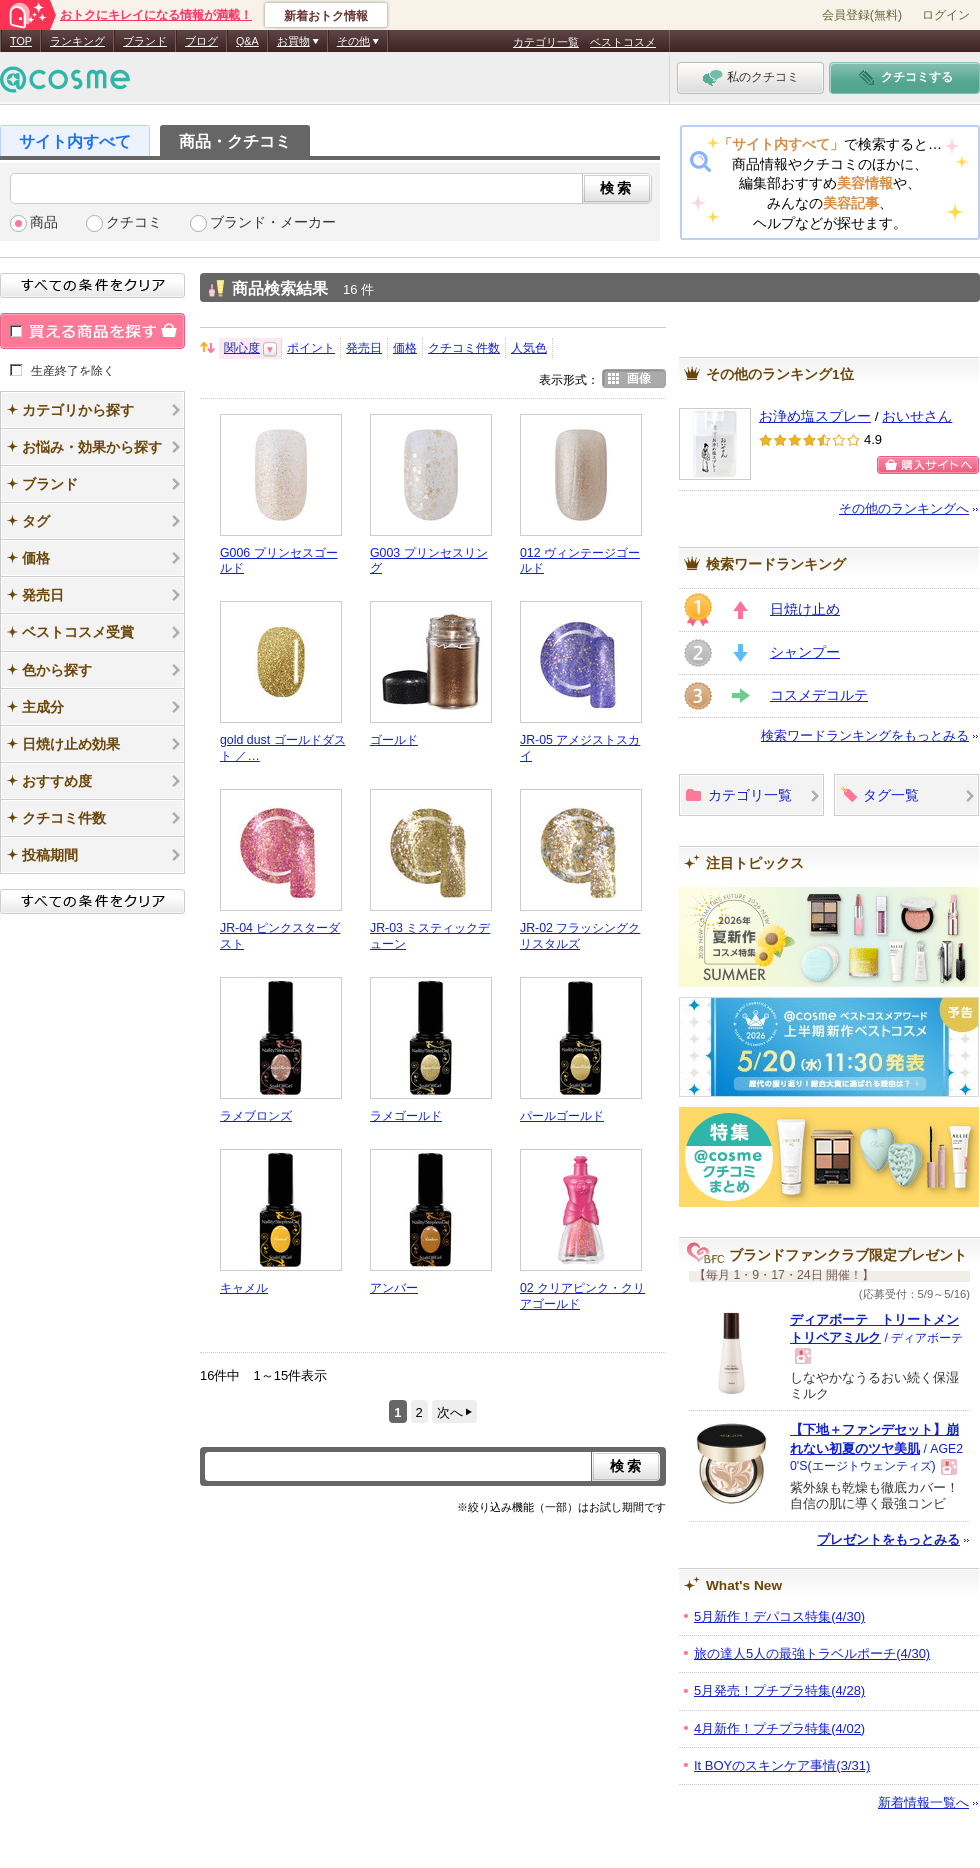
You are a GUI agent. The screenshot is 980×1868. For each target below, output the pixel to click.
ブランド (145, 41)
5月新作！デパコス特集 (779, 1616)
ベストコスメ (623, 42)
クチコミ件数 (464, 348)
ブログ (201, 41)
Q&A (247, 41)
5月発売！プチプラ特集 (779, 1690)
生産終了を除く (73, 370)
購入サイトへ (928, 465)
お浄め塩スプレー (815, 416)
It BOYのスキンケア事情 (782, 1765)
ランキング (77, 41)
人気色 (529, 348)
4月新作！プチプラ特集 (779, 1728)
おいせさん (917, 416)
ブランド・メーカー (273, 222)
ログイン (946, 15)
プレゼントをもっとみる (888, 1539)
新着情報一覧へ (923, 1802)
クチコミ (134, 222)
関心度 (242, 348)
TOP (21, 41)
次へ (450, 1412)
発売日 (364, 348)
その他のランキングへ (904, 508)
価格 (405, 348)
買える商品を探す (92, 331)
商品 (44, 222)
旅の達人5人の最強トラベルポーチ (812, 1653)
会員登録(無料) (862, 15)
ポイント (311, 348)
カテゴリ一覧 (546, 42)
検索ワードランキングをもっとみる (865, 735)
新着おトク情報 (326, 16)
